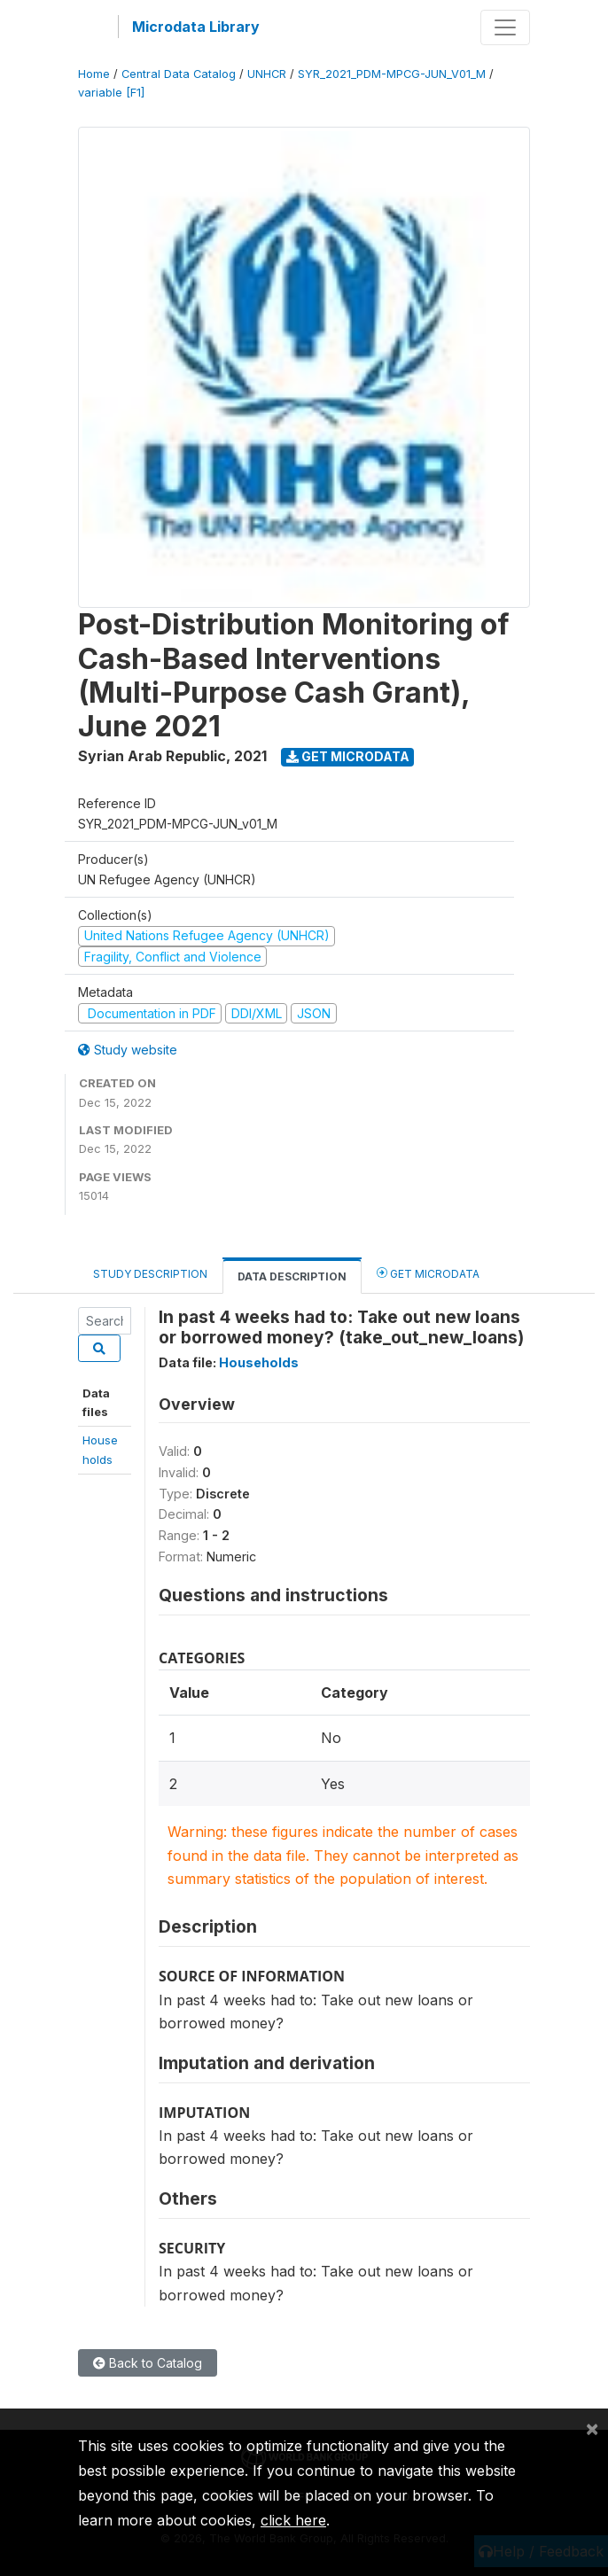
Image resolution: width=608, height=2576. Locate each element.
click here (293, 2520)
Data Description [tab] (292, 1276)
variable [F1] (111, 92)
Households (259, 1362)
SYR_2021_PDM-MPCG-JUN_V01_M (392, 74)
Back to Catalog (147, 2362)
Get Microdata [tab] (428, 1272)
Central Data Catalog (178, 74)
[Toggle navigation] (505, 27)
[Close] (592, 2428)
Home (94, 74)
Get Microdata (347, 756)
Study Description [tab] (150, 1273)
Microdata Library (196, 26)
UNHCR (266, 74)
